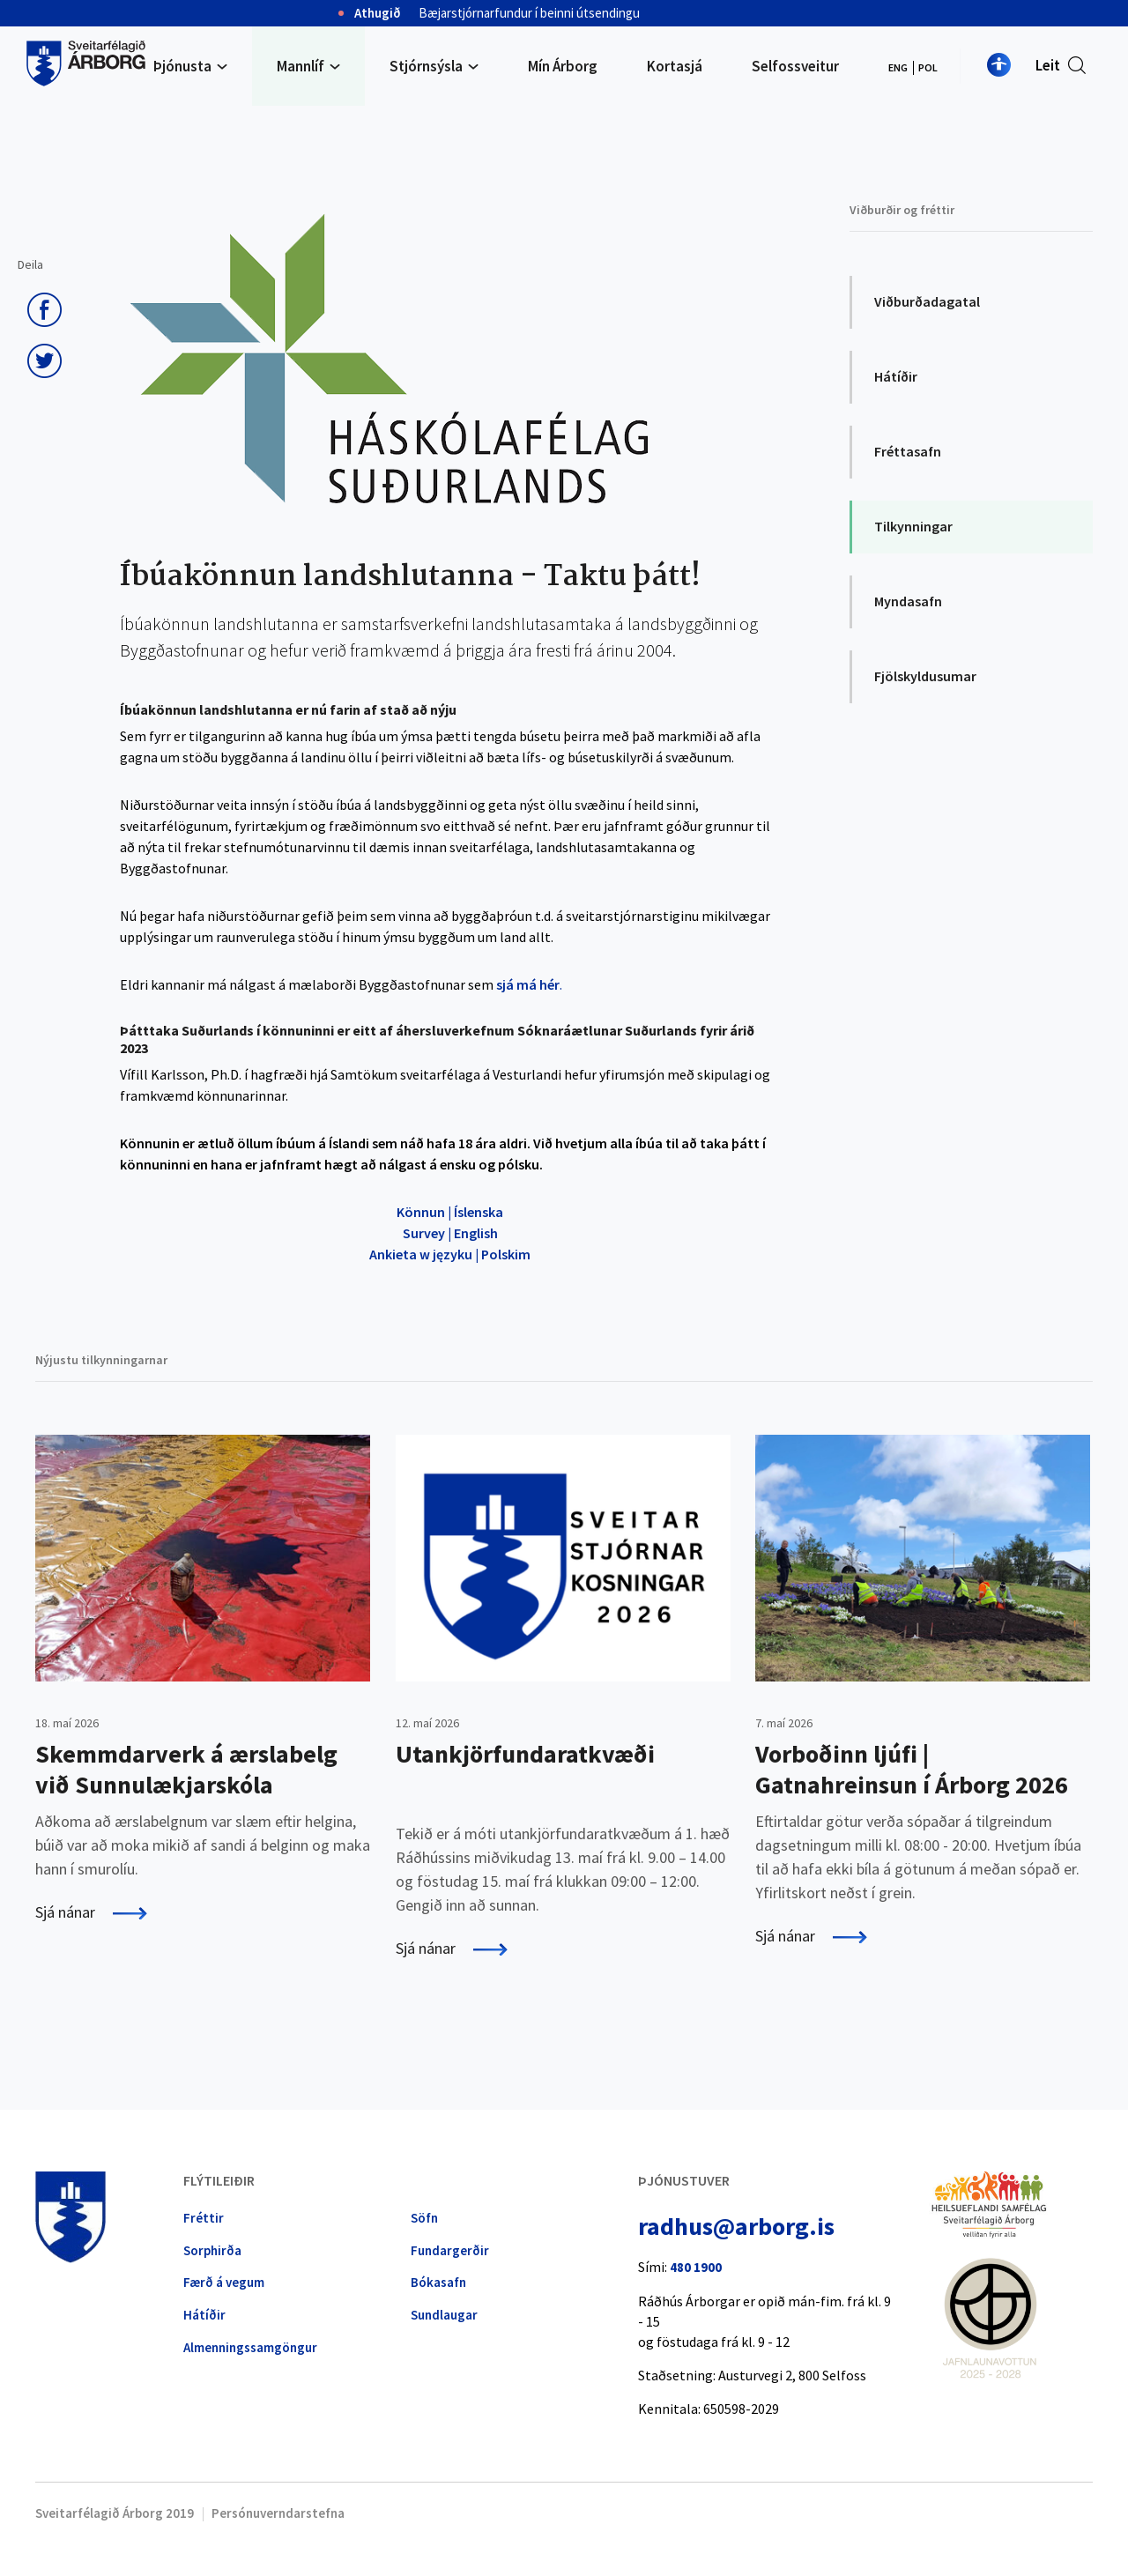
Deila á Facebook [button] (44, 310)
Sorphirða (212, 2250)
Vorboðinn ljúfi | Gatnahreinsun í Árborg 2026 (911, 1769)
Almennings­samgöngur (250, 2347)
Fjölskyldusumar (925, 676)
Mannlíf (300, 66)
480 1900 (696, 2267)
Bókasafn (438, 2282)
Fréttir (203, 2217)
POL (928, 67)
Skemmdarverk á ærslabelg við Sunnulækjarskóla (186, 1769)
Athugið (377, 13)
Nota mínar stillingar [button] (999, 65)
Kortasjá (674, 66)
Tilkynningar (913, 526)
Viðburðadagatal (927, 301)
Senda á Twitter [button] (44, 361)
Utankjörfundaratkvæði (525, 1754)
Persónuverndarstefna (278, 2513)
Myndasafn (908, 601)
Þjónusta (182, 66)
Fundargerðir (450, 2250)
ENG (898, 67)
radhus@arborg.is (736, 2226)
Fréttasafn (907, 451)
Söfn (424, 2217)
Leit (1047, 65)
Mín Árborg (562, 66)
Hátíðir (895, 376)
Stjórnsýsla (426, 66)
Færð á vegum (223, 2282)
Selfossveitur (795, 66)
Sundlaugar (444, 2314)
